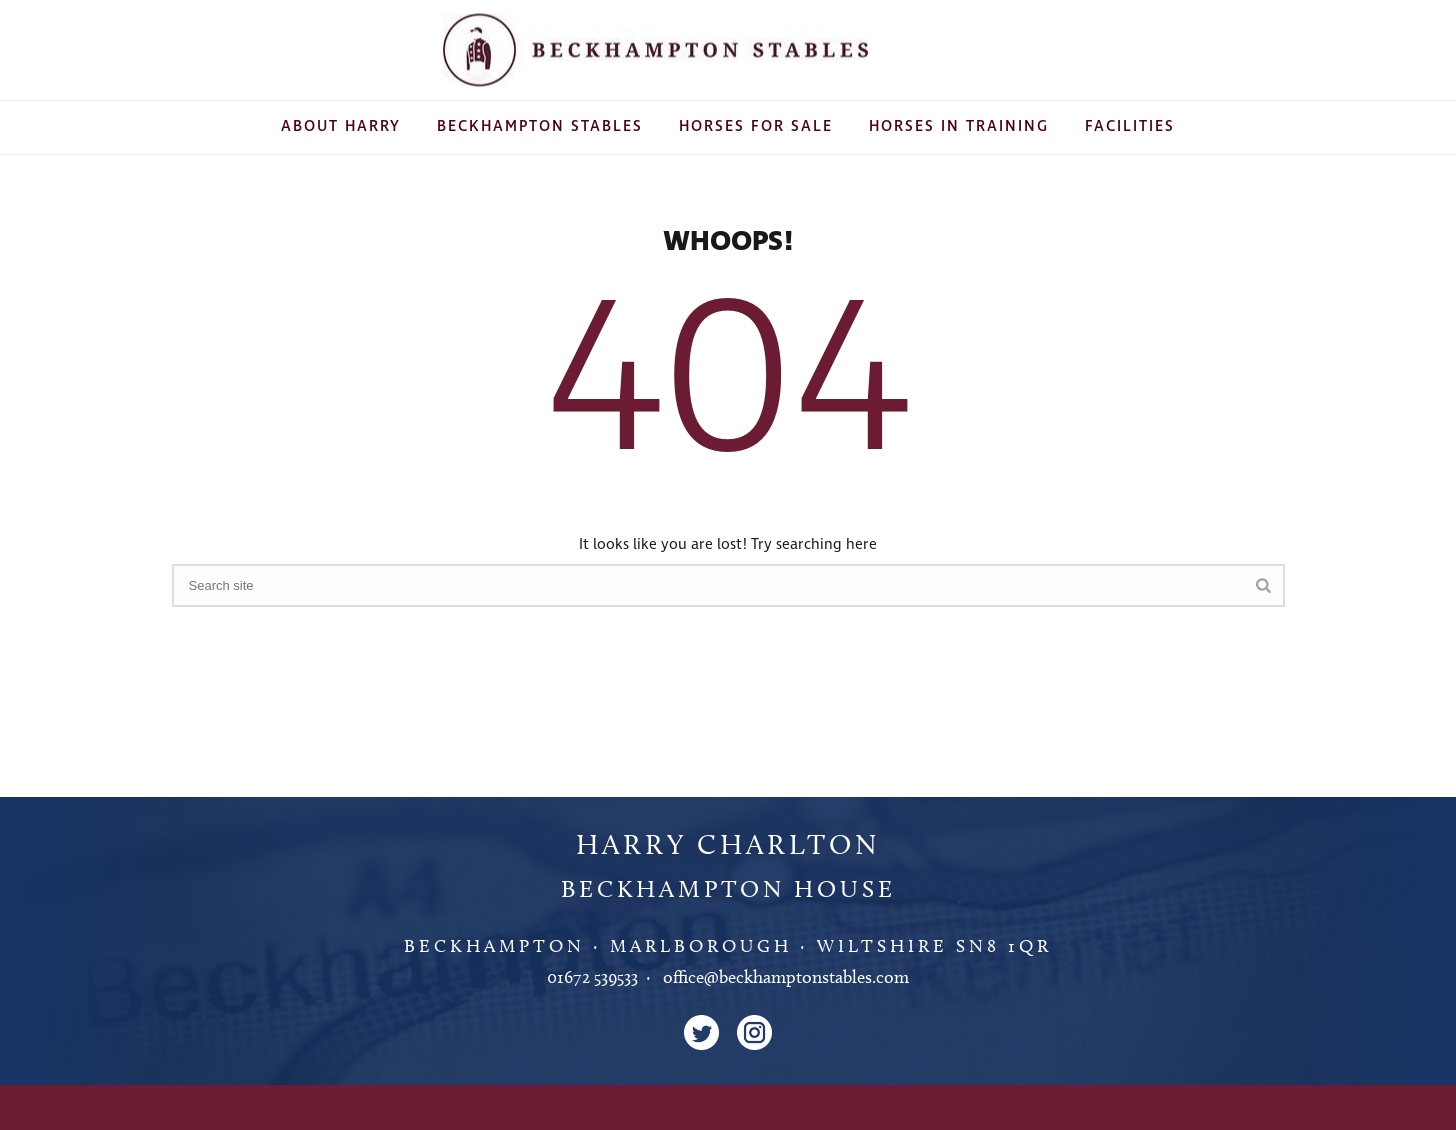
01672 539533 (592, 977)
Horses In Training (959, 126)
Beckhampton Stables (540, 126)
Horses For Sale (756, 126)
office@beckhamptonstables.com (786, 977)
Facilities (1130, 126)
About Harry (341, 126)
